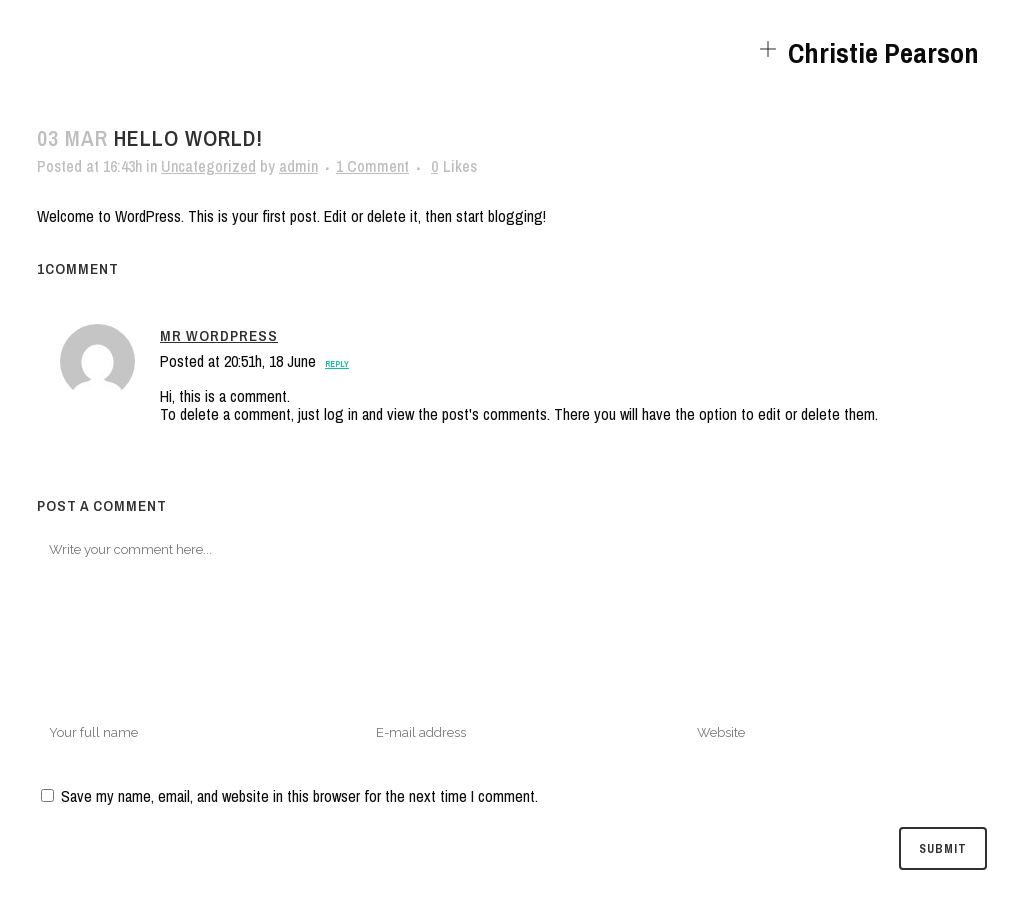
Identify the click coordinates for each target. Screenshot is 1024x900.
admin (298, 166)
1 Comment (372, 166)
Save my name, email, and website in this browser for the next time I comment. (299, 796)
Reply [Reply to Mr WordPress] (337, 364)
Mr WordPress (219, 335)
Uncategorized (208, 166)
